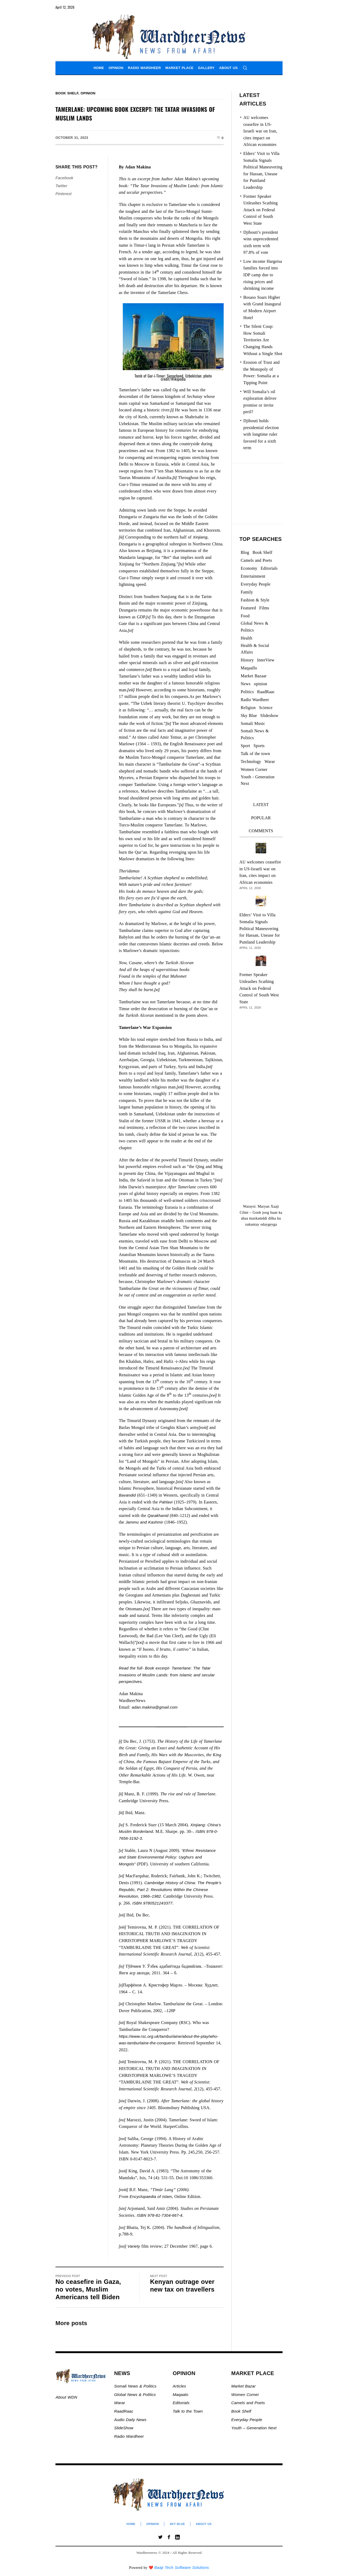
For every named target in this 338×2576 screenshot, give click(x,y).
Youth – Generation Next (254, 2428)
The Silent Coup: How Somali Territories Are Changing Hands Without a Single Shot (263, 340)
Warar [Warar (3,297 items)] (270, 761)
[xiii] (180, 1087)
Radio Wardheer (129, 2436)
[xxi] (140, 1642)
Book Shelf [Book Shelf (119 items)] (262, 552)
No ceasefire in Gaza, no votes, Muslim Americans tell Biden (88, 2289)
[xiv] (218, 1180)
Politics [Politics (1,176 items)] (247, 691)
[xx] (146, 1609)
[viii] (130, 690)
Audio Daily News (130, 2419)
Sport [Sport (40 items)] (245, 745)
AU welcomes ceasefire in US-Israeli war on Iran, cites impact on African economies (260, 131)
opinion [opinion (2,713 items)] (260, 684)
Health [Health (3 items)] (246, 638)
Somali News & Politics (135, 2386)
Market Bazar (243, 2386)
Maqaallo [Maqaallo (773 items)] (249, 668)
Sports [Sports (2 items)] (259, 745)
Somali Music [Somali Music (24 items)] (253, 723)
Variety (134, 2246)
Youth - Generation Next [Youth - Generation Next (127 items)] (258, 780)
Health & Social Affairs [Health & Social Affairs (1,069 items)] (255, 649)
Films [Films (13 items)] (264, 608)
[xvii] (183, 1408)
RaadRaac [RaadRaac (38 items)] (266, 691)
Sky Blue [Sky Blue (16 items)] (249, 715)
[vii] (148, 669)
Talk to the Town (188, 2411)
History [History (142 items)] (247, 660)
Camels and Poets (248, 2402)
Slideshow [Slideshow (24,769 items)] (269, 715)
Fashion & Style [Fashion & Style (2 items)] (255, 600)
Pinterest (63, 193)
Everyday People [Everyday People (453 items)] (256, 584)
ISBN (200, 1831)
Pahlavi (166, 1502)
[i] (172, 410)
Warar (119, 2402)
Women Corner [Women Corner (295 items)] (254, 769)
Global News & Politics (135, 2394)
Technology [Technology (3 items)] (251, 761)
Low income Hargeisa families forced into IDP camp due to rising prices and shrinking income (262, 275)
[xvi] (213, 1395)
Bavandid (127, 1495)
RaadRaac (123, 2411)
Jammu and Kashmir (144, 1522)
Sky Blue (177, 2524)
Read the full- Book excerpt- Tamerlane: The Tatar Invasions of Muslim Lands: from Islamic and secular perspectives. (167, 1675)
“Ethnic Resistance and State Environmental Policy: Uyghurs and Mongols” (167, 1857)
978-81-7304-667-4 (165, 2215)
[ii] (175, 477)
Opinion (152, 2524)
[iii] (121, 537)
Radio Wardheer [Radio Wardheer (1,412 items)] (255, 699)
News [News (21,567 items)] (246, 684)
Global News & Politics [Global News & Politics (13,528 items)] (255, 626)
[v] (148, 617)
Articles (179, 2386)
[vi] (130, 630)
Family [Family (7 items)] (247, 592)
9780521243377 (157, 1903)
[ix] (168, 723)
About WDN (66, 2397)
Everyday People (247, 2419)
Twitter (61, 185)
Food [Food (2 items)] (245, 616)
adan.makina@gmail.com (155, 1707)
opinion (88, 93)
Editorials (181, 2402)
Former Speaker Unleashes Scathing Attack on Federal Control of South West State (260, 210)
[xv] (186, 1368)
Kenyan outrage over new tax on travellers (182, 2285)
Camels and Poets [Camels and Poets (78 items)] (256, 560)
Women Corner (245, 2394)
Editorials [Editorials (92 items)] (269, 568)
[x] (181, 805)
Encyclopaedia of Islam (151, 2196)
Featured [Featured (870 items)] (248, 608)
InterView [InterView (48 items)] (266, 660)
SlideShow (123, 2428)
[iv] (181, 564)
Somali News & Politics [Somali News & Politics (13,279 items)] (255, 734)
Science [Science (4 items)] (266, 707)
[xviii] (203, 1427)
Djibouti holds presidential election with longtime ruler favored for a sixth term (261, 434)
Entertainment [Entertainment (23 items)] (253, 576)
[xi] (156, 989)
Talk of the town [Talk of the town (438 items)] (255, 753)
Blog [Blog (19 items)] (245, 552)
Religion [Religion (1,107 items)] (248, 707)
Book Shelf (66, 93)
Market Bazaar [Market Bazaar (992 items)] (254, 676)
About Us (204, 2524)
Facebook (64, 178)
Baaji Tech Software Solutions (181, 2567)
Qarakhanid (157, 1515)
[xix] (179, 1481)
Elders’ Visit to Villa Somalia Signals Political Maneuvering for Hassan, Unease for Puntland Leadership (260, 928)
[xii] (209, 1066)
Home (130, 2524)
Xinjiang (200, 537)
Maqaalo (180, 2394)
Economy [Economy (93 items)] (249, 568)
